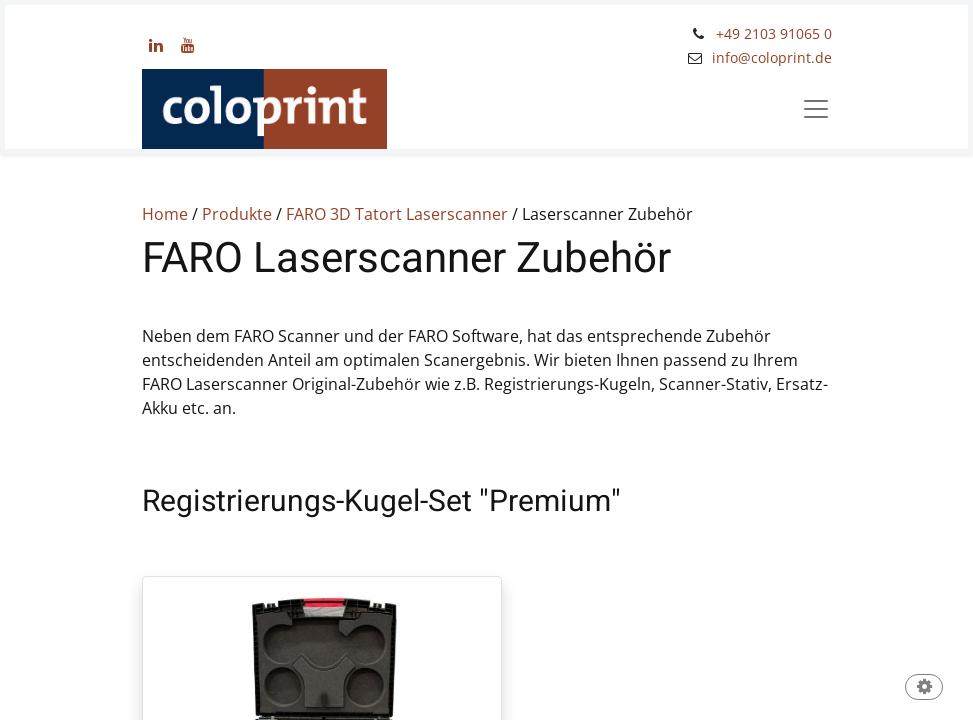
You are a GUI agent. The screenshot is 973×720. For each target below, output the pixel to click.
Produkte (237, 214)
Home (165, 214)
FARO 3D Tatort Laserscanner (397, 214)
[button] (924, 688)
